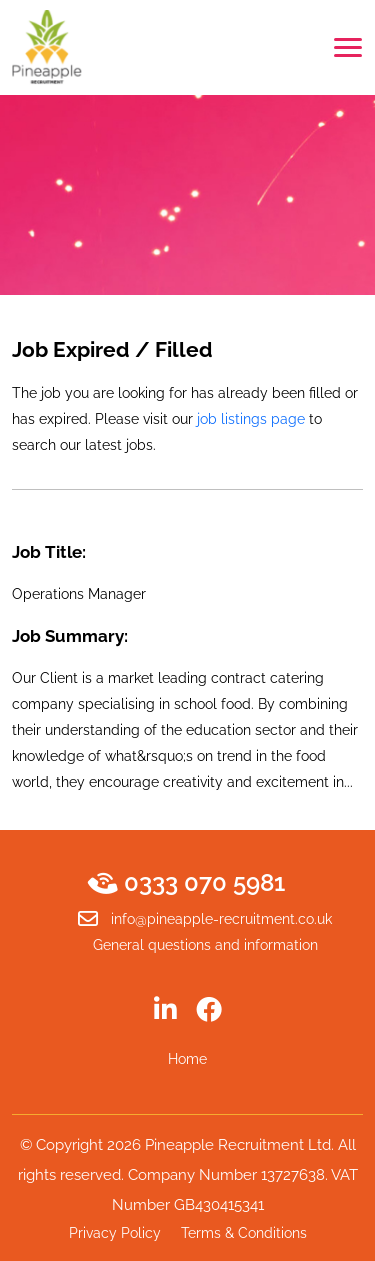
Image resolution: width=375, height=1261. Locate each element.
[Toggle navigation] (348, 47)
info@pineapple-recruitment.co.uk (205, 919)
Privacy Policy (115, 1233)
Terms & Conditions (244, 1233)
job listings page (251, 419)
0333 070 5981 (188, 883)
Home (187, 1059)
